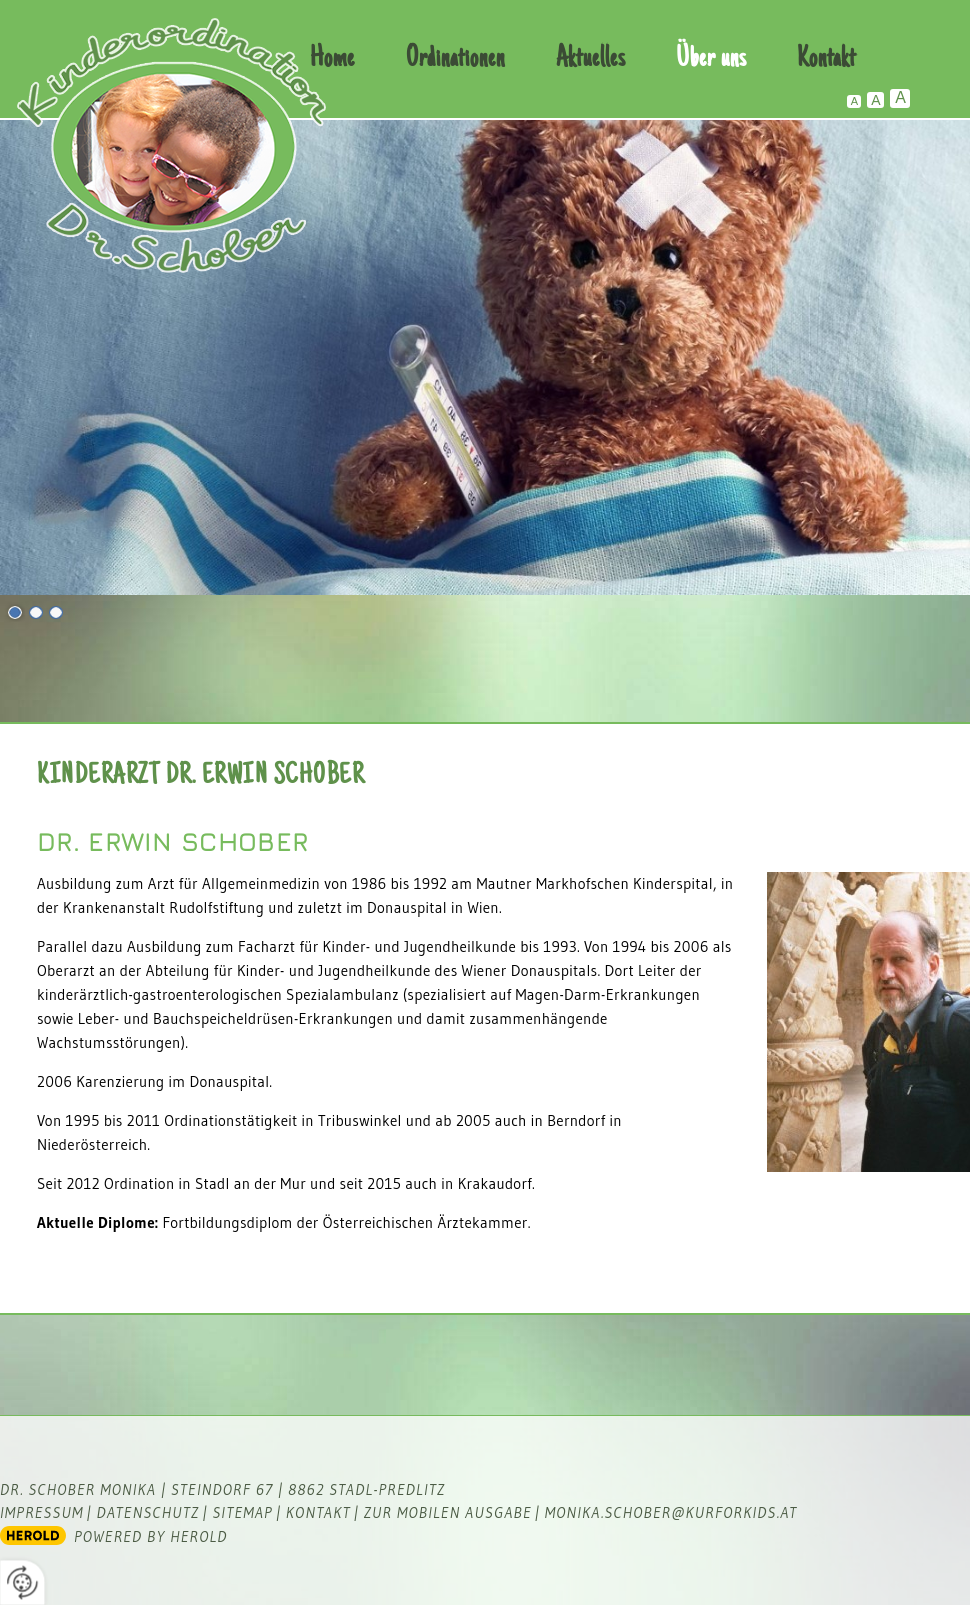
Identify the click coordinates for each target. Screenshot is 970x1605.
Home (332, 59)
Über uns (711, 59)
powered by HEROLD (151, 1536)
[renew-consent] (22, 1582)
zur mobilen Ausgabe (448, 1512)
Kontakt (826, 59)
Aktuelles (590, 59)
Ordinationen (455, 59)
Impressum (42, 1512)
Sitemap (242, 1512)
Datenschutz (148, 1512)
